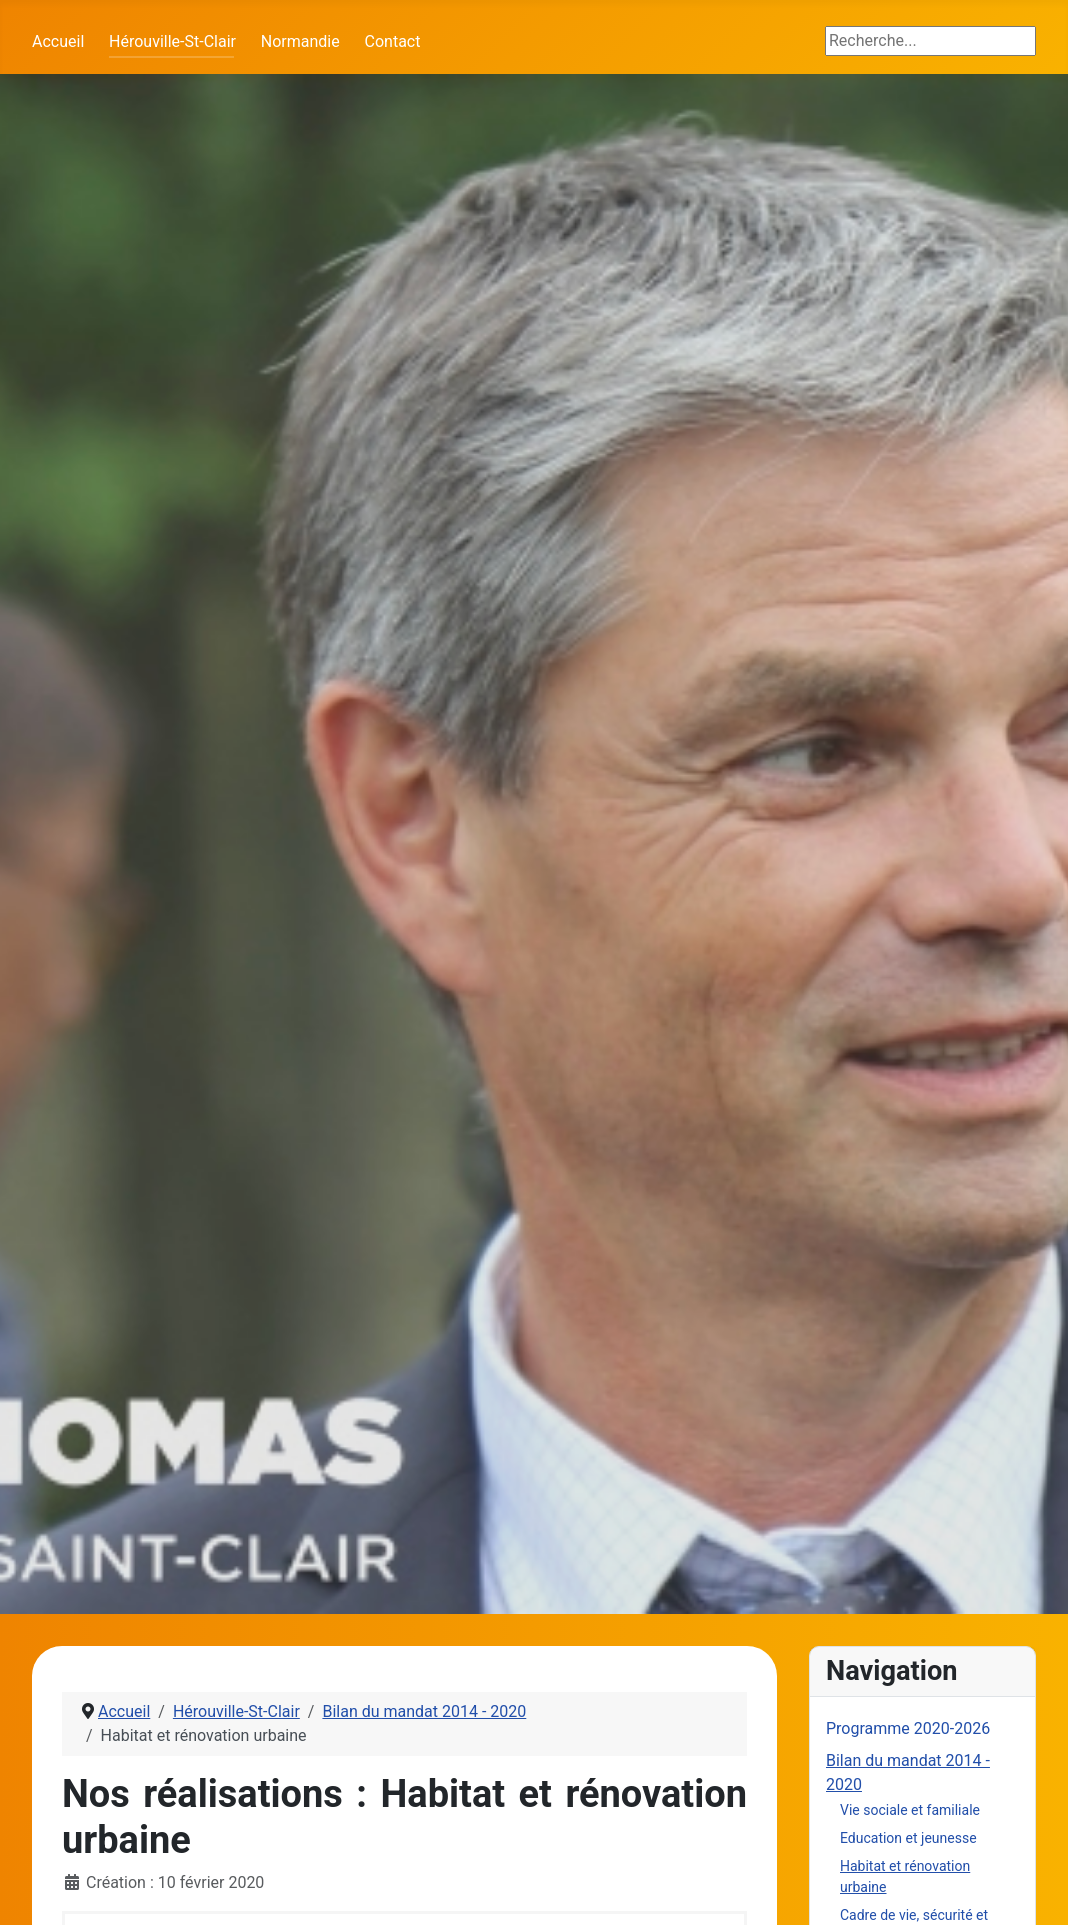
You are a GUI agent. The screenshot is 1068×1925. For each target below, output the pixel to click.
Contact (393, 41)
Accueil (58, 41)
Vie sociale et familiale (910, 1810)
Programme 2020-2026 (908, 1728)
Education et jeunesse (908, 1838)
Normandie (300, 41)
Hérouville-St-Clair (172, 41)
